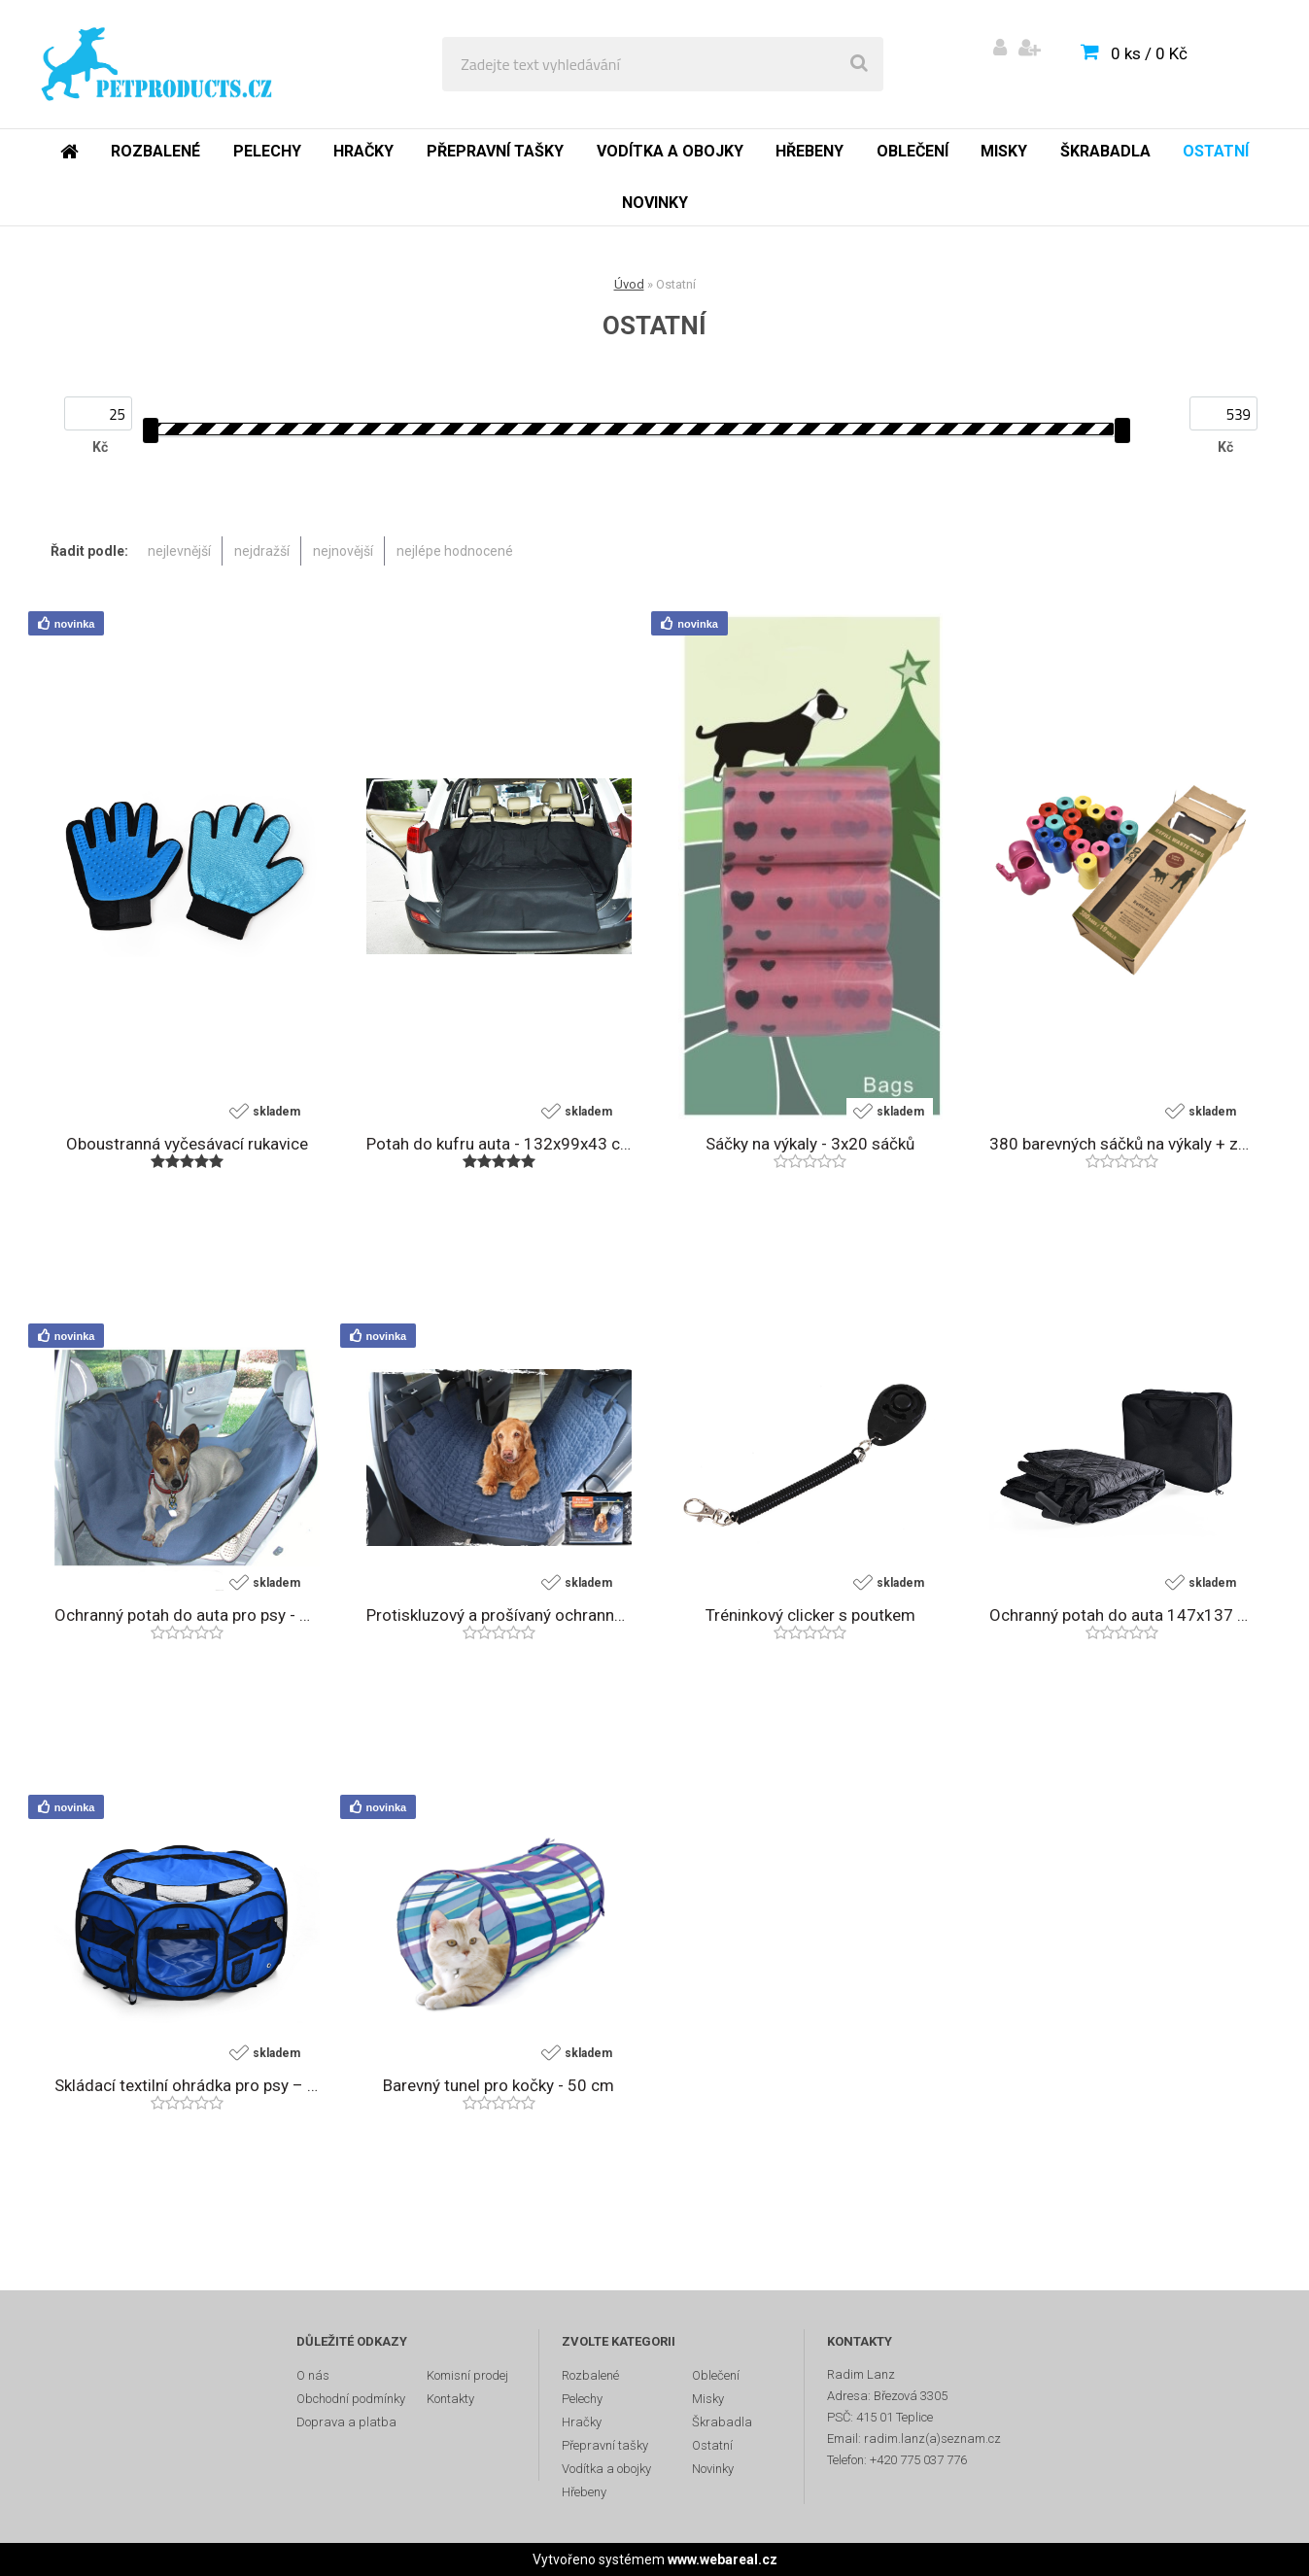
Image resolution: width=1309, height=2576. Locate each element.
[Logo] (157, 64)
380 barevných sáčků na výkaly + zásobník (1122, 1143)
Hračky (363, 151)
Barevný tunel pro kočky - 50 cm (498, 2085)
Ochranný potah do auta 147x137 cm (1122, 1615)
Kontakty (450, 2398)
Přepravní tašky (495, 151)
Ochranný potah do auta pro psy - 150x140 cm (187, 1615)
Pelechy (267, 151)
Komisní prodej (467, 2375)
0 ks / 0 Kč (1149, 53)
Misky (1004, 151)
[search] (859, 64)
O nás (312, 2375)
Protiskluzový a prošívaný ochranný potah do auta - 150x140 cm (499, 1615)
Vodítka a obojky (670, 151)
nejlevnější (179, 551)
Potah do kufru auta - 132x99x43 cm (499, 1143)
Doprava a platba (346, 2422)
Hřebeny (809, 151)
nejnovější (343, 551)
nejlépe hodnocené (454, 551)
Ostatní (1216, 151)
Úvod (629, 284)
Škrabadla (1105, 151)
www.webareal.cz (722, 2559)
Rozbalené (155, 151)
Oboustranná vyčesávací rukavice (187, 1143)
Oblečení (912, 151)
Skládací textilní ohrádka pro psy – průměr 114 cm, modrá (187, 2085)
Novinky (655, 202)
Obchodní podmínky (350, 2398)
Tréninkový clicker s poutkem (810, 1615)
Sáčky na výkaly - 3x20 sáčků (810, 1143)
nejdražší (262, 551)
